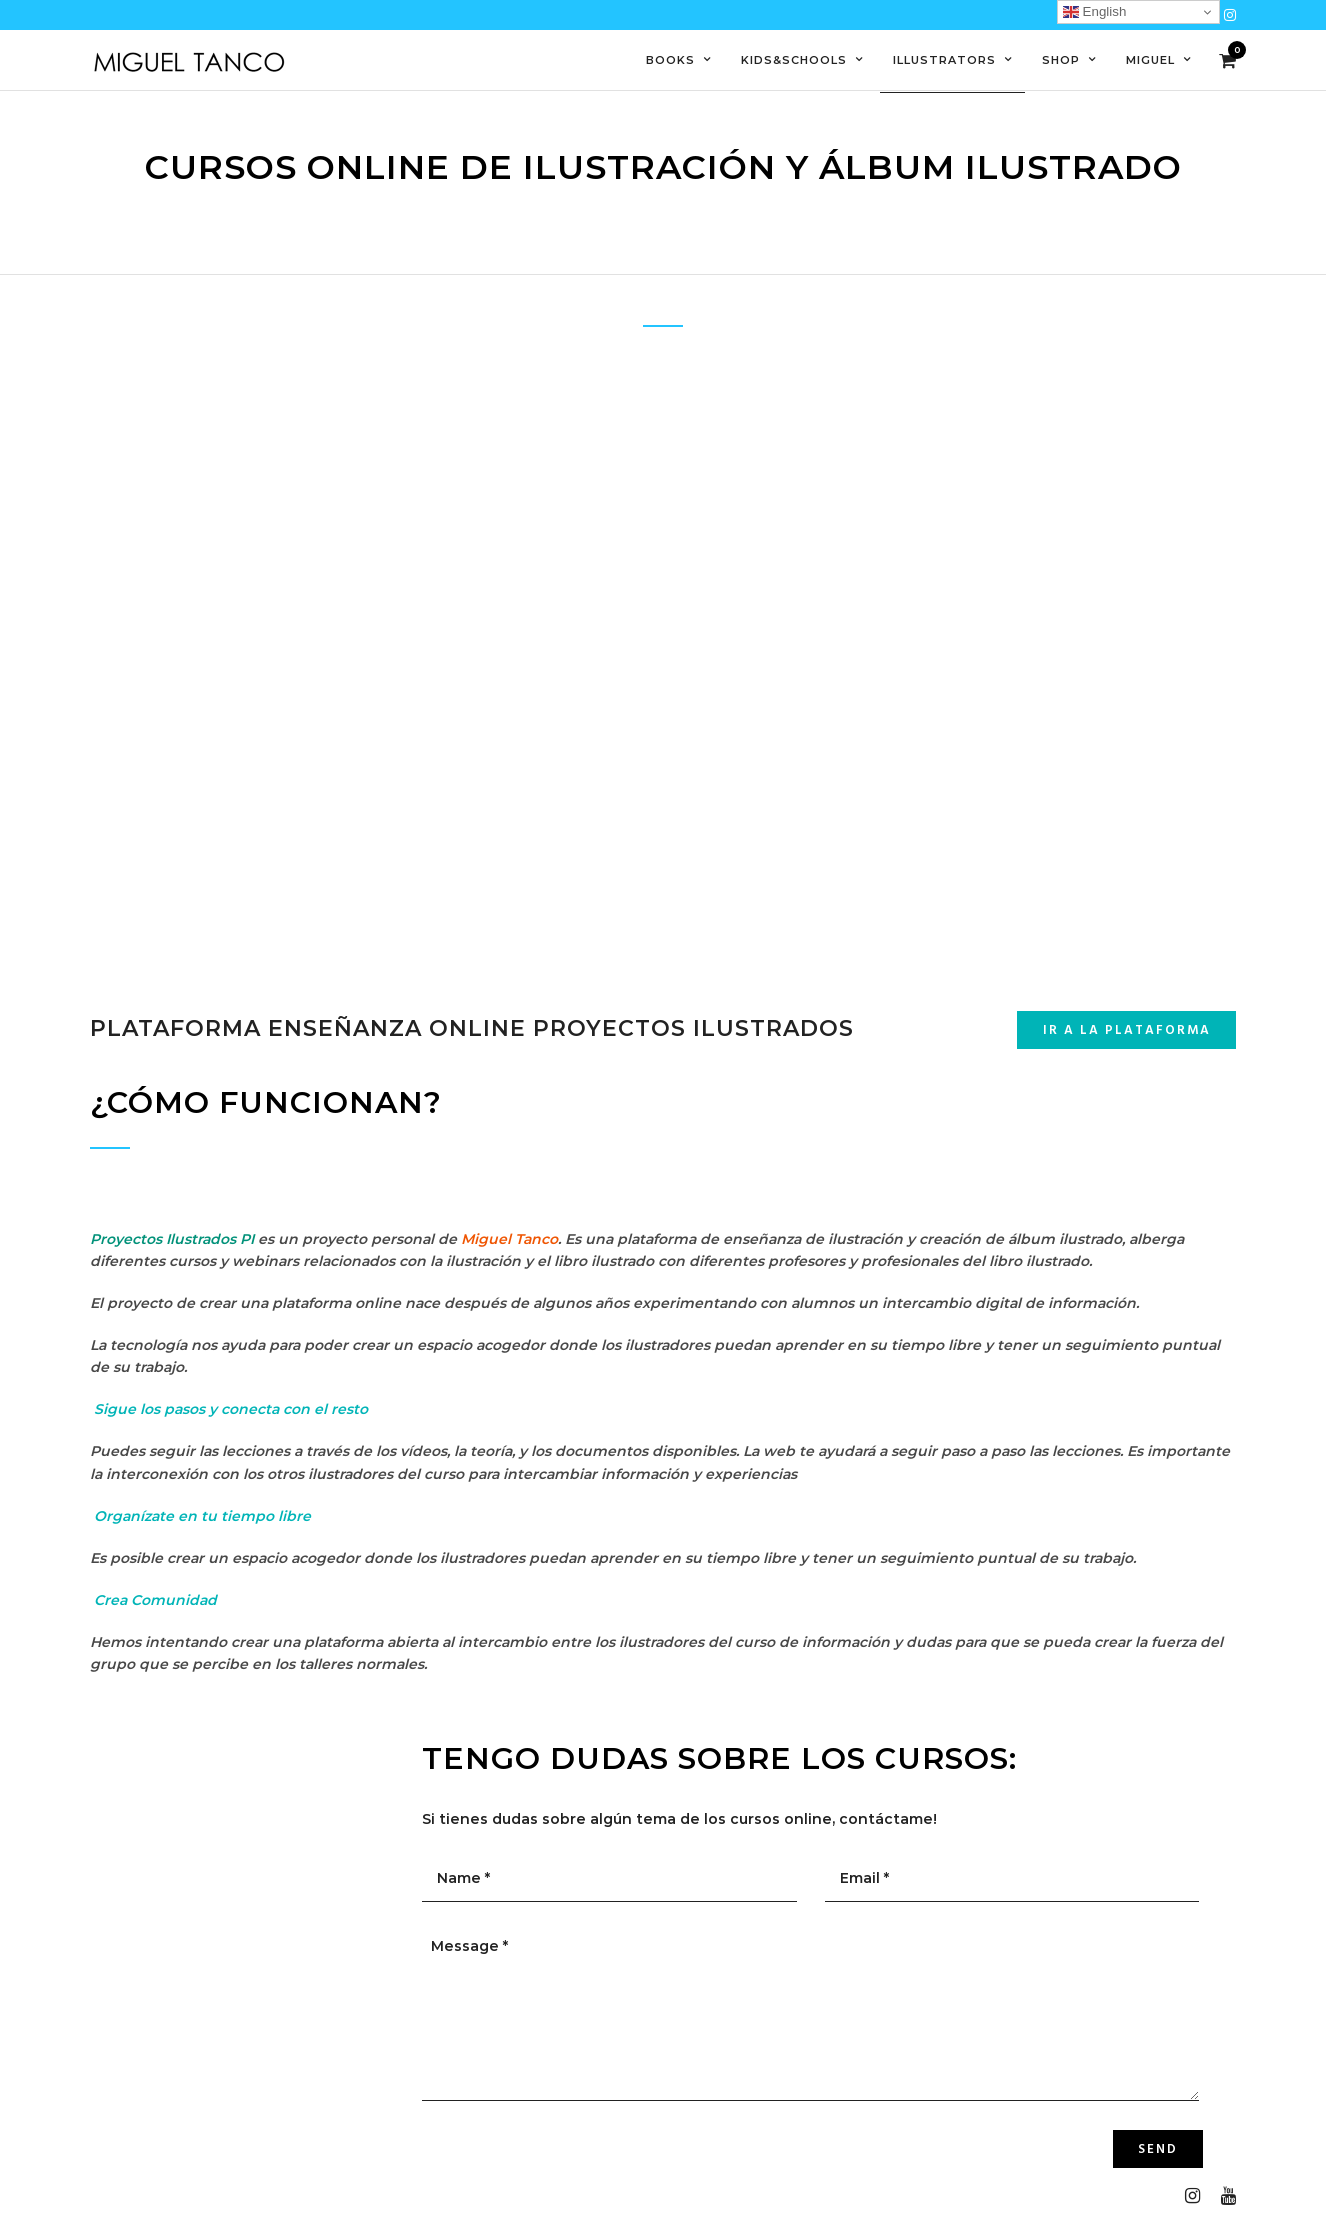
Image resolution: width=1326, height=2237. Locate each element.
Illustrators (944, 60)
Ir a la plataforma (1127, 1030)
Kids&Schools (794, 60)
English (1094, 12)
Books (670, 60)
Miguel (1150, 60)
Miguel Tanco (509, 1239)
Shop (1061, 60)
